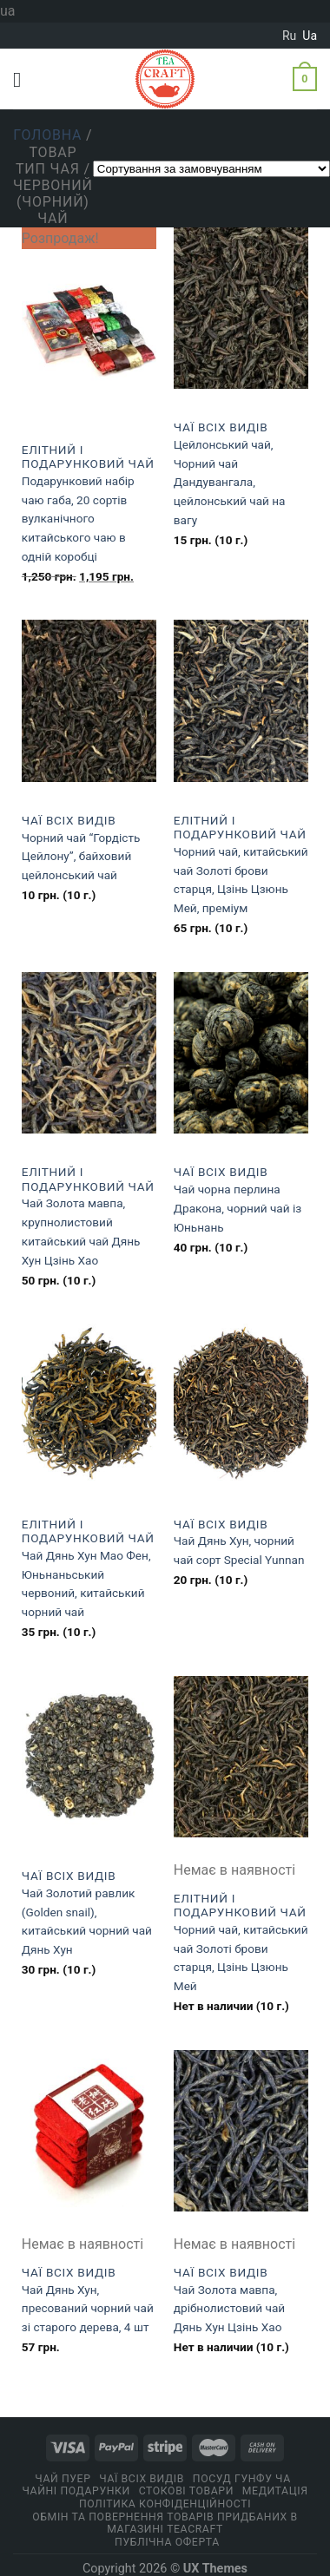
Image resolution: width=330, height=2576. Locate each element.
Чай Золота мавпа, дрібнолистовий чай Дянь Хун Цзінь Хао (229, 2309)
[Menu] (23, 79)
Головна (47, 135)
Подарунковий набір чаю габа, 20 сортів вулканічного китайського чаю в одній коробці (78, 518)
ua (309, 36)
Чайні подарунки (75, 2491)
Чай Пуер (62, 2479)
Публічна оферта (167, 2542)
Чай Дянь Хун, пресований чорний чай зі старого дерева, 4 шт (88, 2309)
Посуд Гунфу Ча (242, 2479)
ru (289, 36)
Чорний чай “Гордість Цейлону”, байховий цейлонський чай (81, 857)
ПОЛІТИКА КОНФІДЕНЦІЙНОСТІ (165, 2504)
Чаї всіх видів (221, 427)
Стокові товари (186, 2491)
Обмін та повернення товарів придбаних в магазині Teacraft (164, 2523)
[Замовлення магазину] (211, 169)
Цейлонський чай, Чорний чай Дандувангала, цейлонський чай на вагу (230, 482)
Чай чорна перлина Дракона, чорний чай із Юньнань (237, 1208)
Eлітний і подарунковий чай (88, 456)
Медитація (275, 2491)
